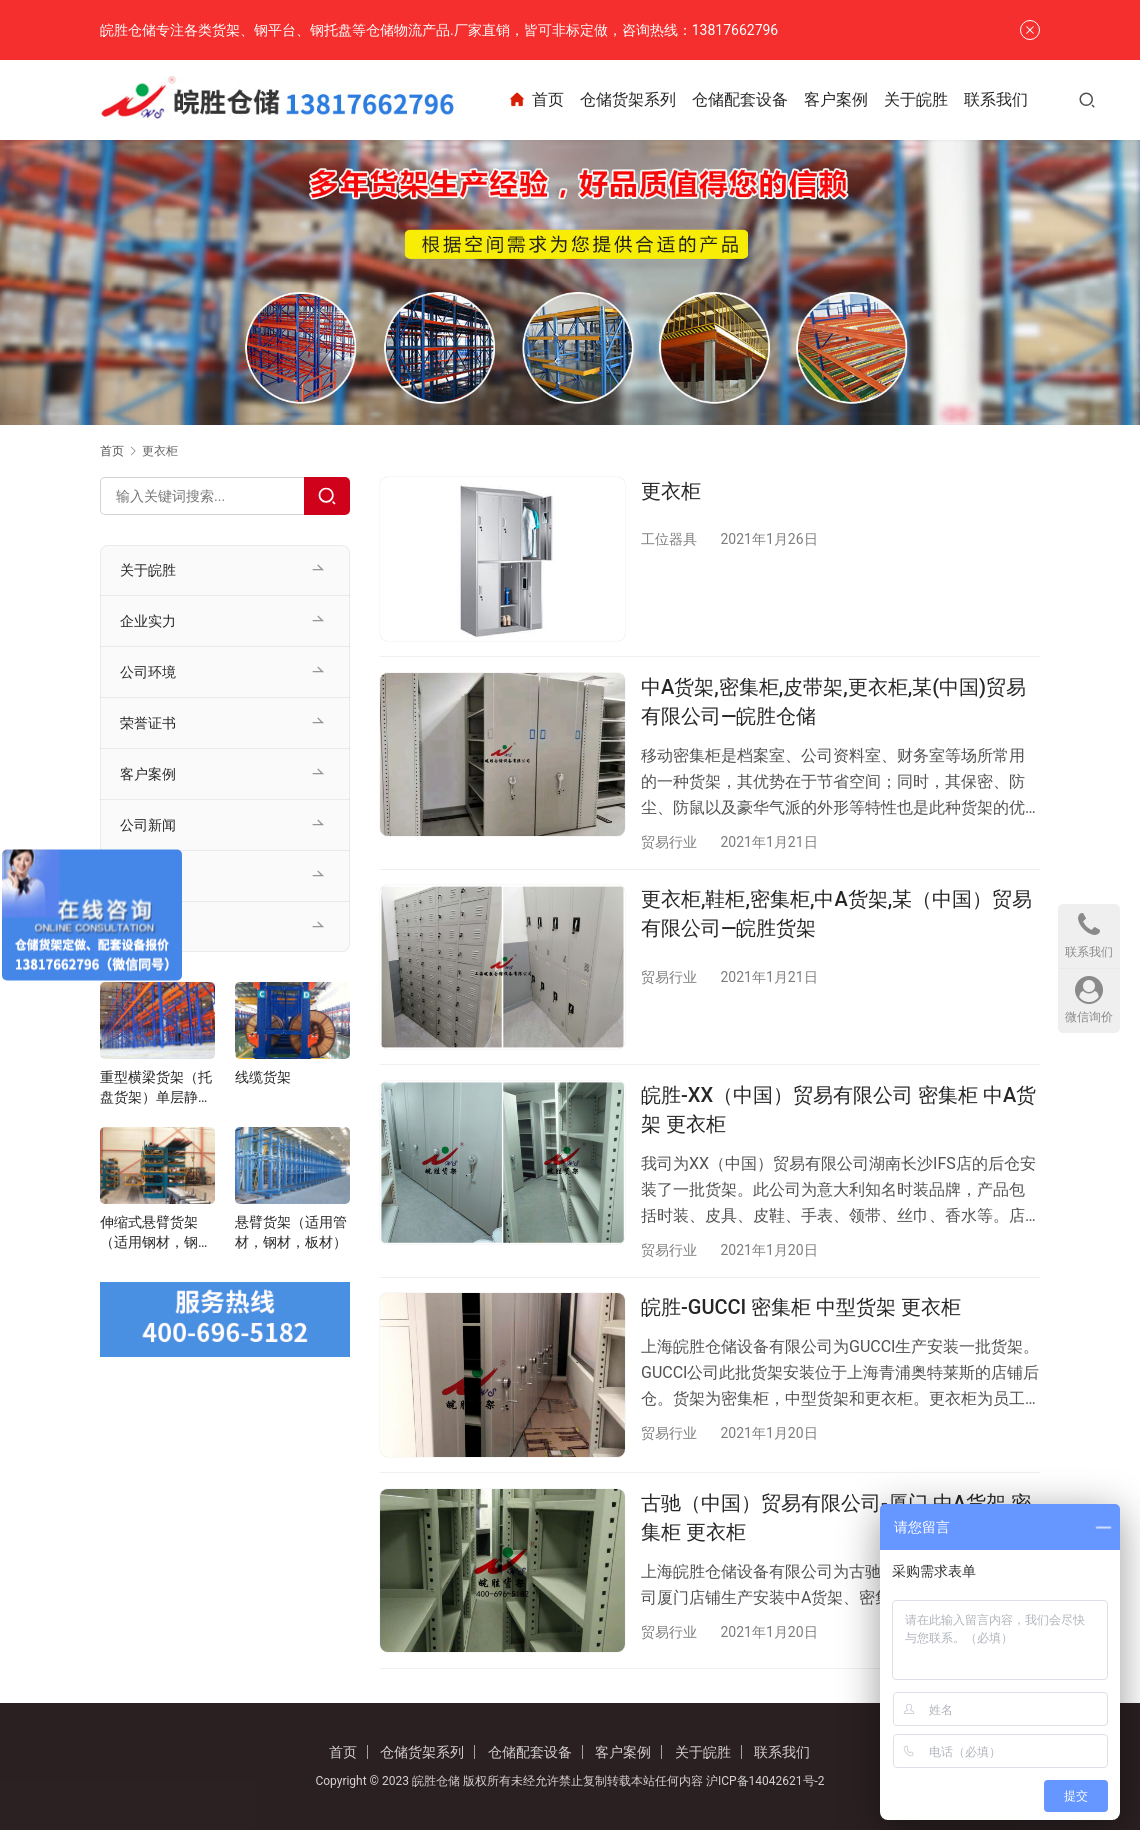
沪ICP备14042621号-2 (765, 1781)
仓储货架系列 (646, 99)
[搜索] (1105, 99)
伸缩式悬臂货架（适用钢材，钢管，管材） (149, 1233)
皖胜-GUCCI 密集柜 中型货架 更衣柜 (801, 1311)
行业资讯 (148, 876)
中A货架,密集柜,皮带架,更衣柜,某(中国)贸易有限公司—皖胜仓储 (833, 702)
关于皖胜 (934, 99)
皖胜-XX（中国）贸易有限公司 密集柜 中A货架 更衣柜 (838, 1111)
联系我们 (1014, 99)
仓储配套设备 (758, 99)
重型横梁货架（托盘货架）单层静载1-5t (156, 1088)
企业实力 (148, 621)
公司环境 (148, 672)
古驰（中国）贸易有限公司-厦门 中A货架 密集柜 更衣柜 (836, 1521)
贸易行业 (669, 843)
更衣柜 (671, 491)
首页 (553, 100)
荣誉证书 (148, 723)
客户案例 (854, 99)
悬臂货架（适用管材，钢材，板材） (291, 1232)
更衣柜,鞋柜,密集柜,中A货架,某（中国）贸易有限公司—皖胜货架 (836, 915)
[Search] (327, 496)
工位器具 (669, 539)
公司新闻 (148, 825)
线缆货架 (263, 1077)
